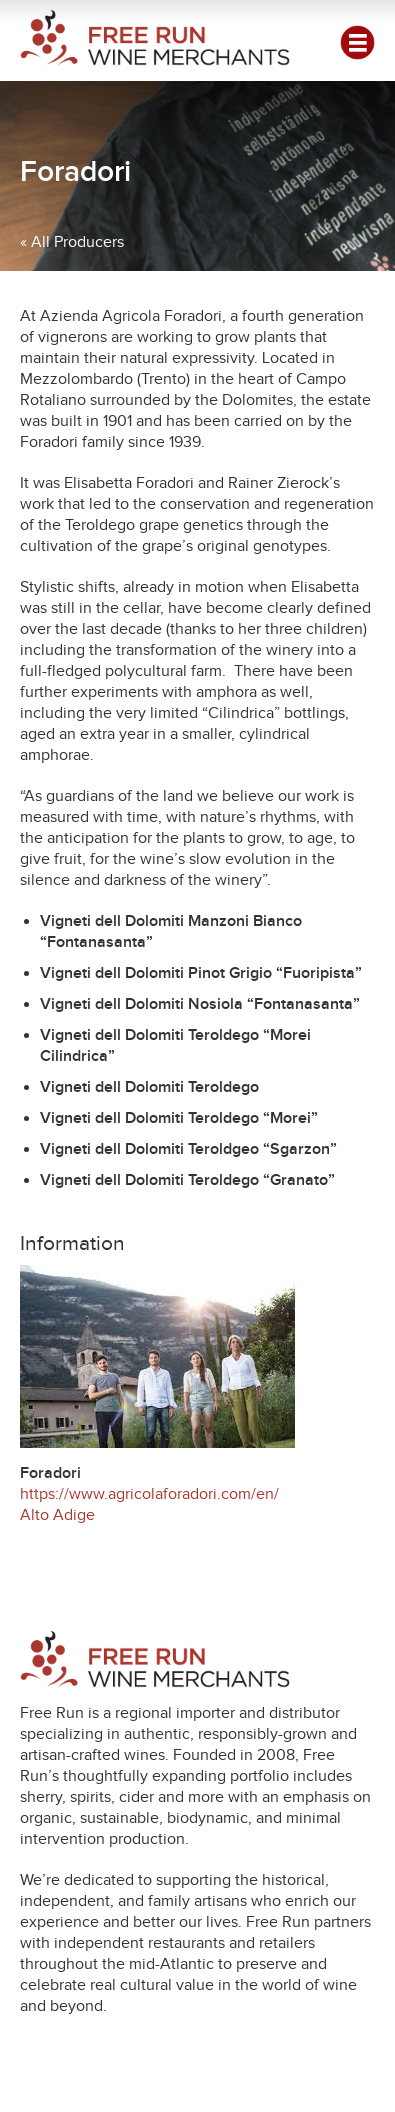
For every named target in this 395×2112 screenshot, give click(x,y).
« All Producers (72, 242)
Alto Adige (57, 1515)
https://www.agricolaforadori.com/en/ (149, 1494)
